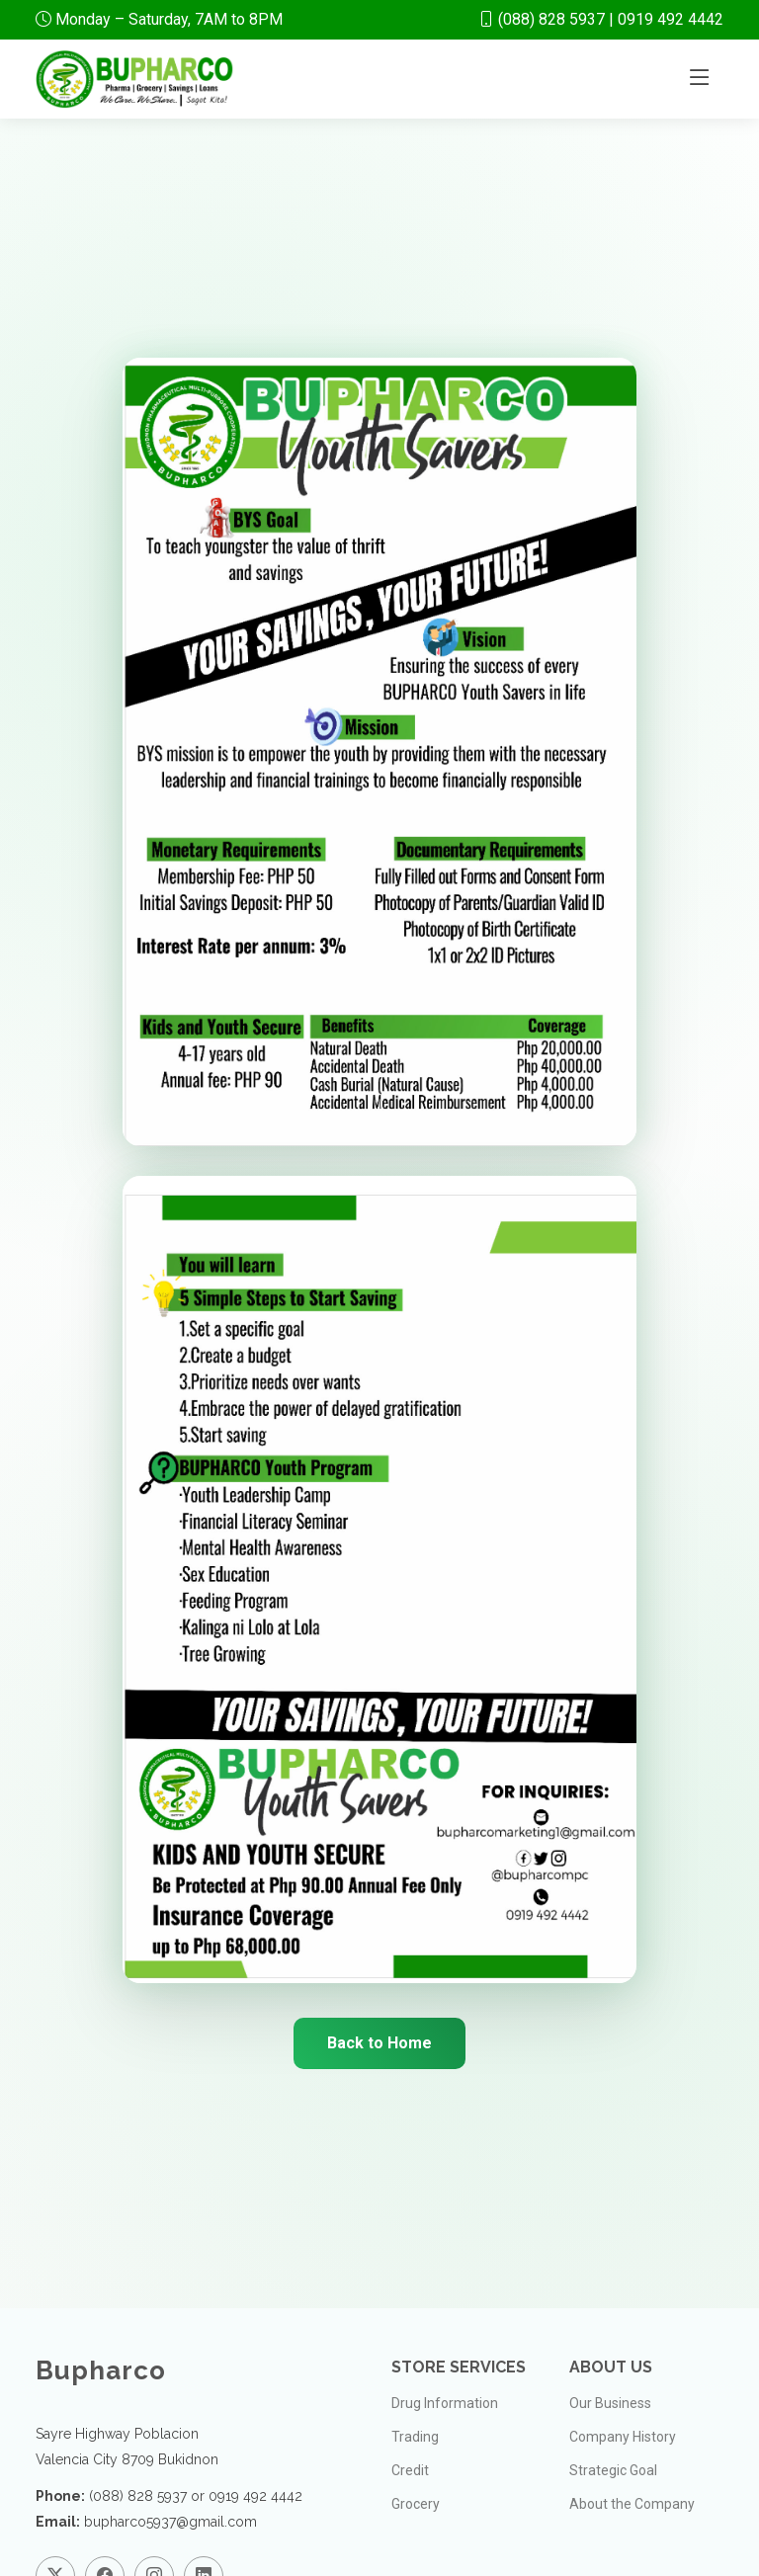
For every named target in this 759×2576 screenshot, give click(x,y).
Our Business (610, 2403)
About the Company (632, 2504)
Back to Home (379, 2043)
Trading (415, 2437)
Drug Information (444, 2403)
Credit (410, 2470)
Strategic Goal (613, 2470)
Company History (622, 2437)
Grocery (415, 2504)
